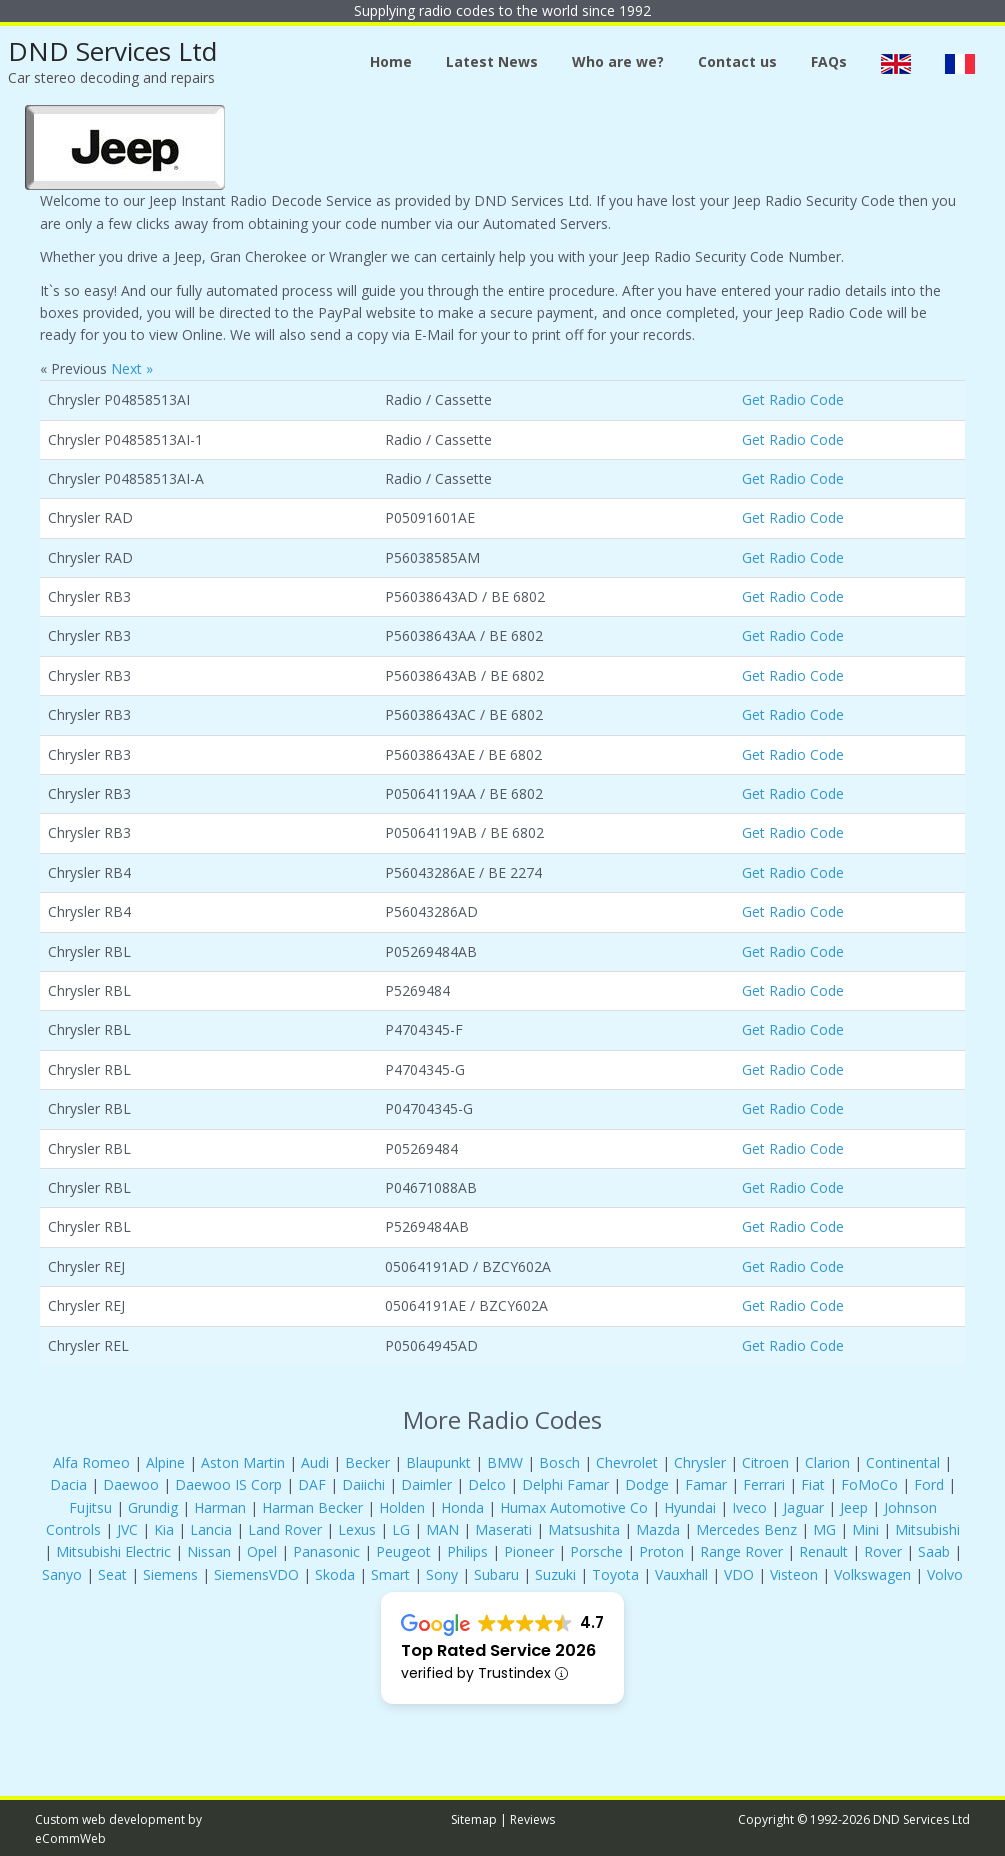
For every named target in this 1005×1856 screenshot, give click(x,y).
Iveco (749, 1507)
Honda (462, 1507)
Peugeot (403, 1551)
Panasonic (326, 1551)
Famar (706, 1484)
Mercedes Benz (746, 1529)
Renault (823, 1551)
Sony (442, 1574)
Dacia (68, 1484)
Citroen (765, 1462)
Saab (934, 1551)
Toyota (615, 1574)
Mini (865, 1529)
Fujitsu (90, 1507)
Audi (315, 1462)
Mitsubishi (927, 1529)
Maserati (503, 1529)
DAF (312, 1484)
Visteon (794, 1574)
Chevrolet (627, 1462)
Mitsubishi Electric (113, 1551)
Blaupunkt (438, 1462)
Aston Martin (243, 1462)
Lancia (211, 1529)
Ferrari (764, 1484)
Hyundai (690, 1507)
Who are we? (618, 61)
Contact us (737, 61)
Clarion (827, 1462)
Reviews (532, 1819)
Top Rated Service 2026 (498, 1650)
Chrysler (700, 1462)
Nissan (209, 1551)
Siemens (170, 1574)
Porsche (596, 1551)
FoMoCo (869, 1484)
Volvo (945, 1574)
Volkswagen (872, 1574)
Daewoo (131, 1484)
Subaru (496, 1574)
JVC (127, 1529)
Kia (164, 1529)
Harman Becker (312, 1507)
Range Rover (743, 1551)
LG (401, 1529)
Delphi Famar (565, 1484)
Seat (112, 1574)
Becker (367, 1462)
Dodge (647, 1484)
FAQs (829, 61)
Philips (467, 1551)
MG (824, 1529)
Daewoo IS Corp (228, 1484)
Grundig (153, 1507)
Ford (929, 1484)
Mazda (658, 1529)
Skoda (335, 1574)
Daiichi (363, 1484)
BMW (505, 1462)
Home (391, 61)
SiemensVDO (256, 1574)
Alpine (165, 1462)
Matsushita (584, 1529)
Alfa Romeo (91, 1462)
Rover (883, 1551)
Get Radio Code (793, 399)
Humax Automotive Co (574, 1507)
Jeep (854, 1507)
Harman (220, 1507)
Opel (262, 1551)
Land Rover (285, 1529)
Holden (402, 1507)
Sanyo (62, 1574)
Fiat (813, 1484)
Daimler (426, 1484)
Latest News (492, 61)
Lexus (357, 1529)
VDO (739, 1574)
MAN (442, 1529)
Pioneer (529, 1551)
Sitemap (474, 1819)
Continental (903, 1462)
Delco (487, 1484)
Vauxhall (681, 1574)
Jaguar (803, 1507)
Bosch (559, 1462)
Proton (661, 1551)
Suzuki (555, 1574)
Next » (132, 368)
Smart (390, 1574)
